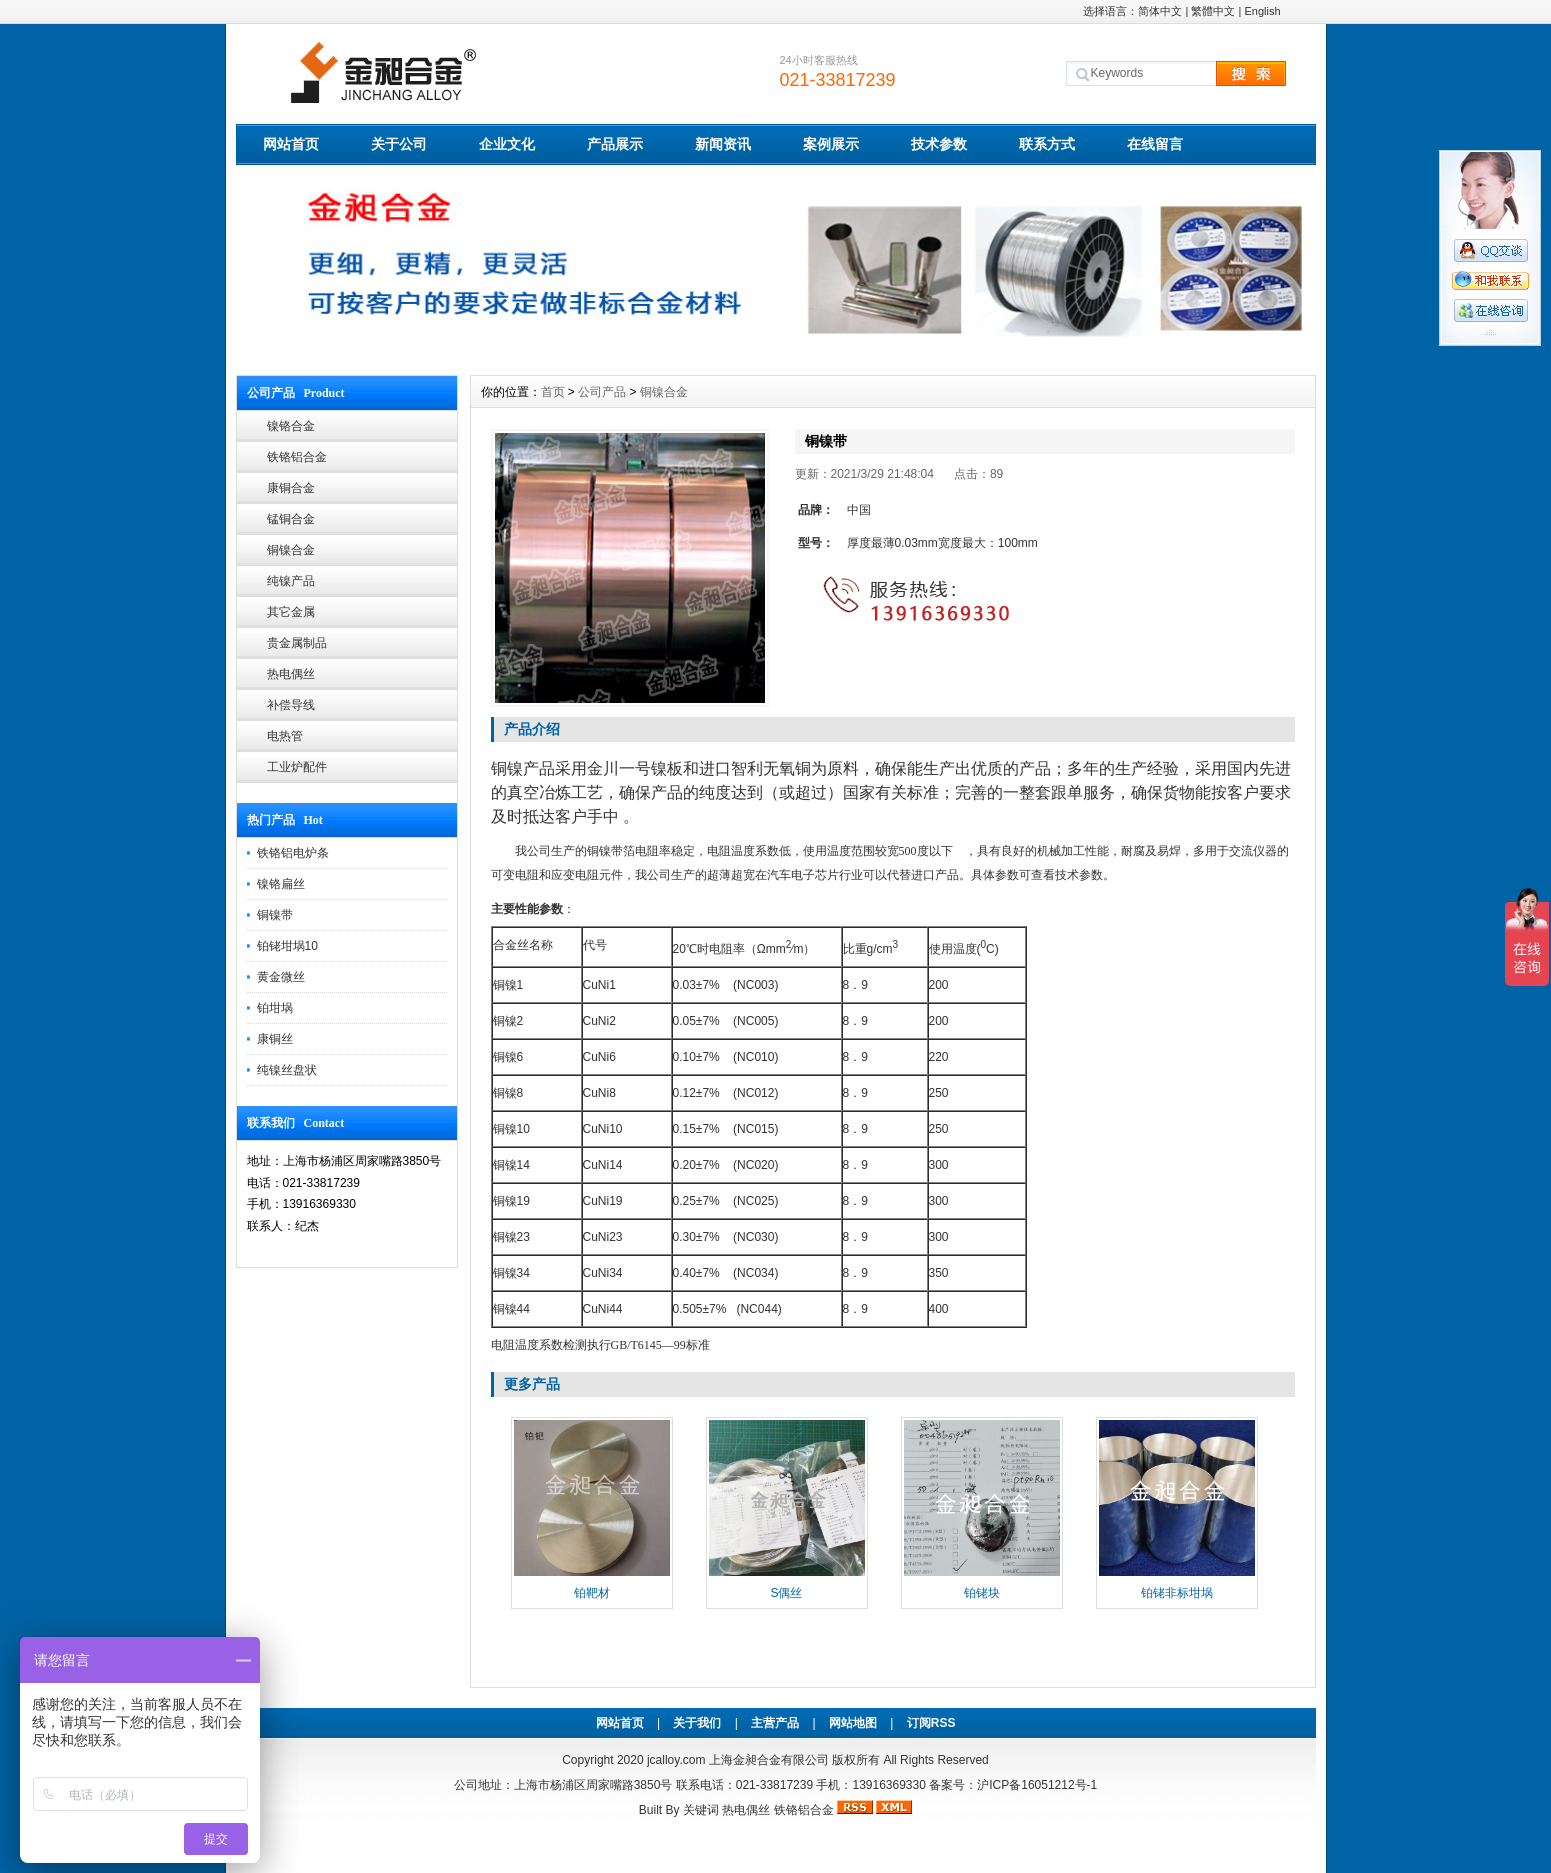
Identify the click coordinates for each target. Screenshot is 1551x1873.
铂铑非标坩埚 (1177, 1593)
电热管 (285, 736)
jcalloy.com (676, 1760)
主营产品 (775, 1723)
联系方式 (1047, 144)
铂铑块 (982, 1593)
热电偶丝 (291, 674)
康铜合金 (291, 488)
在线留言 (1155, 144)
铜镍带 (275, 915)
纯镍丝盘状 (287, 1070)
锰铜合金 (291, 519)
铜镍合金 (291, 550)
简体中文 (1160, 11)
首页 (553, 392)
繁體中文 (1213, 11)
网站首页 (291, 144)
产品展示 (615, 144)
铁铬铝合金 (297, 457)
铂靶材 (592, 1593)
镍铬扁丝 (281, 884)
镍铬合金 (291, 426)
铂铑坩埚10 (287, 946)
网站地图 (853, 1723)
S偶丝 (786, 1593)
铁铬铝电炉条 (293, 853)
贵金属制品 (297, 643)
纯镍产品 (291, 581)
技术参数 (939, 144)
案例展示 (831, 144)
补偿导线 (291, 705)
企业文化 (507, 144)
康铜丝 (275, 1039)
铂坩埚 (275, 1008)
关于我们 (697, 1723)
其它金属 (291, 612)
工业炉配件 (297, 767)
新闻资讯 (723, 144)
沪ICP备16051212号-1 (1037, 1785)
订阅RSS (931, 1723)
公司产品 (602, 392)
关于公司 (399, 144)
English (1262, 11)
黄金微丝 (281, 977)
